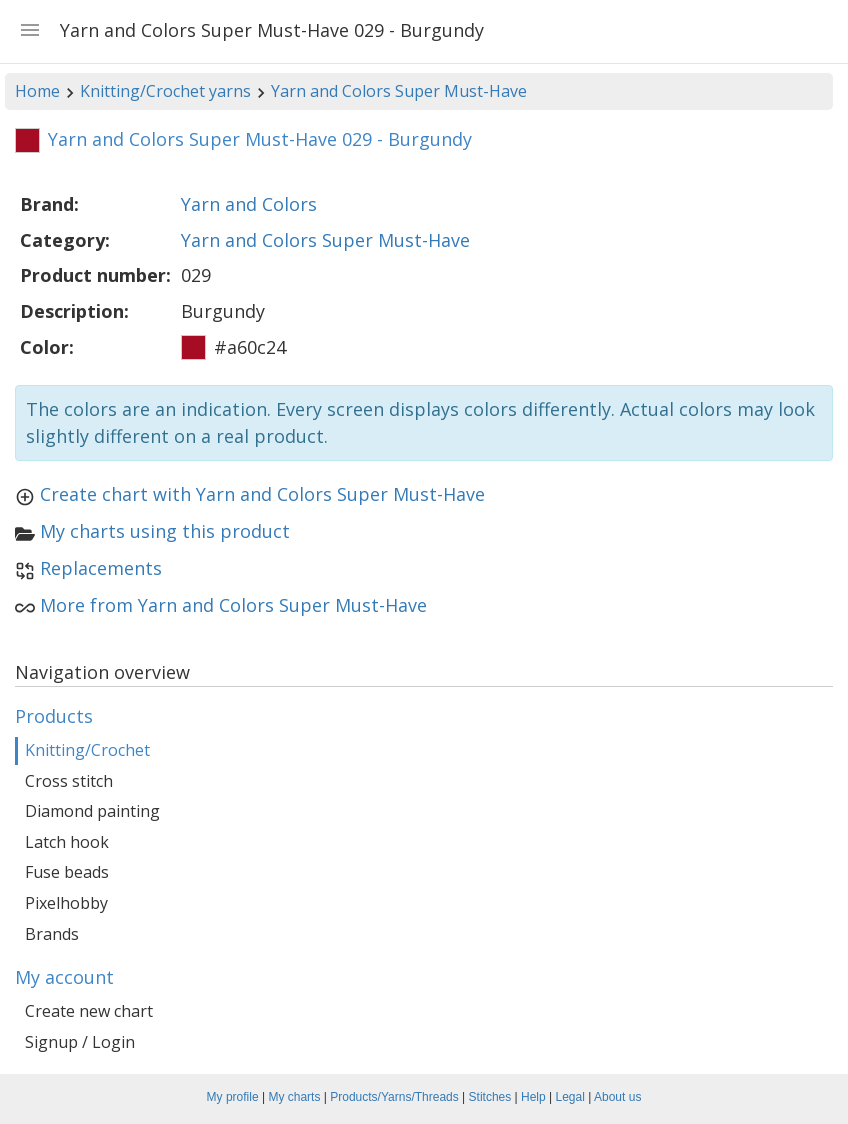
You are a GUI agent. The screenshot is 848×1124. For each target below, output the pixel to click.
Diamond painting (92, 811)
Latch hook (67, 842)
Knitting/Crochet (87, 750)
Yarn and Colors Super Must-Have (399, 91)
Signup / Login (80, 1042)
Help (533, 1097)
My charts (294, 1097)
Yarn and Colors (249, 204)
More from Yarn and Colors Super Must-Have (233, 605)
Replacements (101, 568)
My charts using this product (165, 531)
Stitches (490, 1097)
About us (617, 1097)
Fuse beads (67, 872)
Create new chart (89, 1011)
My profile (233, 1097)
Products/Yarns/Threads (394, 1097)
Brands (52, 934)
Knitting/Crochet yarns (165, 91)
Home (37, 91)
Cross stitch (69, 781)
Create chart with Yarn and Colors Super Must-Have (262, 494)
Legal (570, 1097)
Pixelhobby (66, 903)
